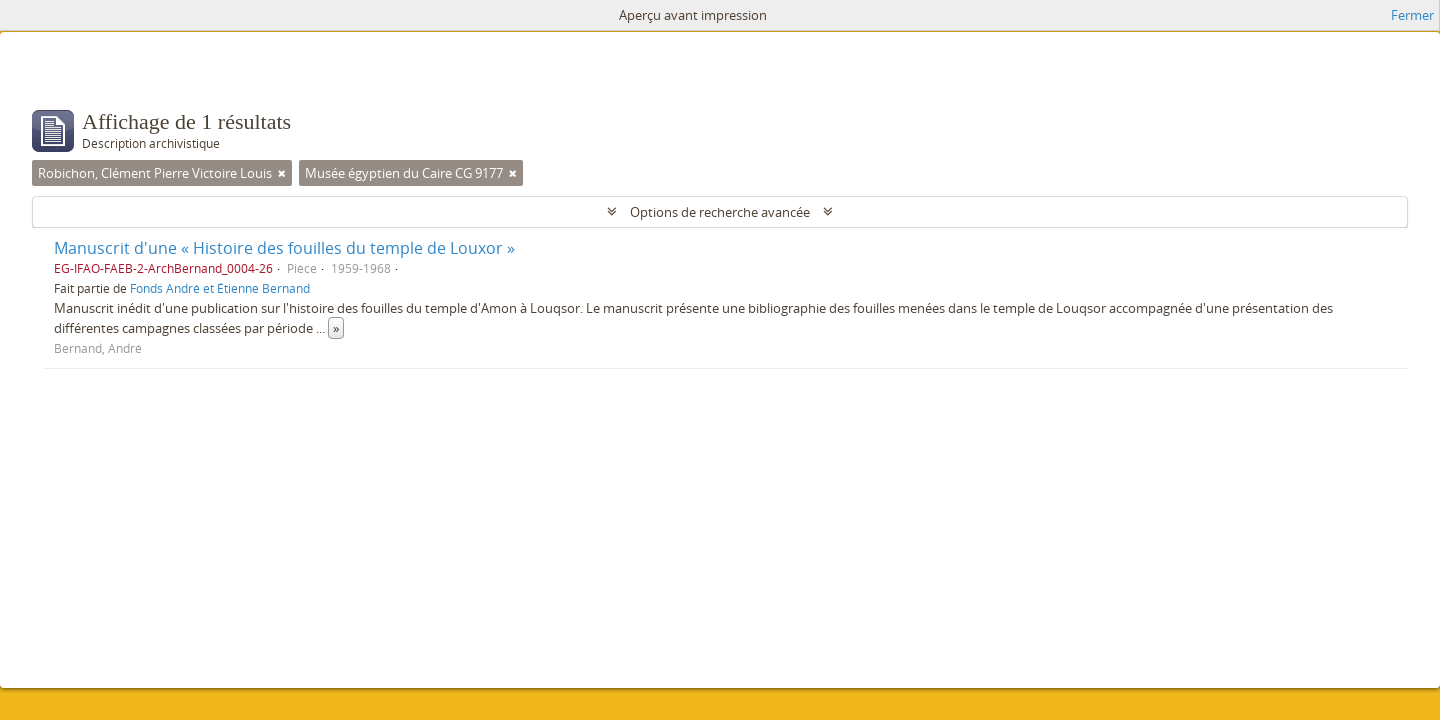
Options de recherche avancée (720, 212)
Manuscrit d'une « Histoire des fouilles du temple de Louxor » (284, 248)
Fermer (1412, 15)
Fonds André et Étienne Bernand (220, 288)
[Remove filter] (282, 173)
